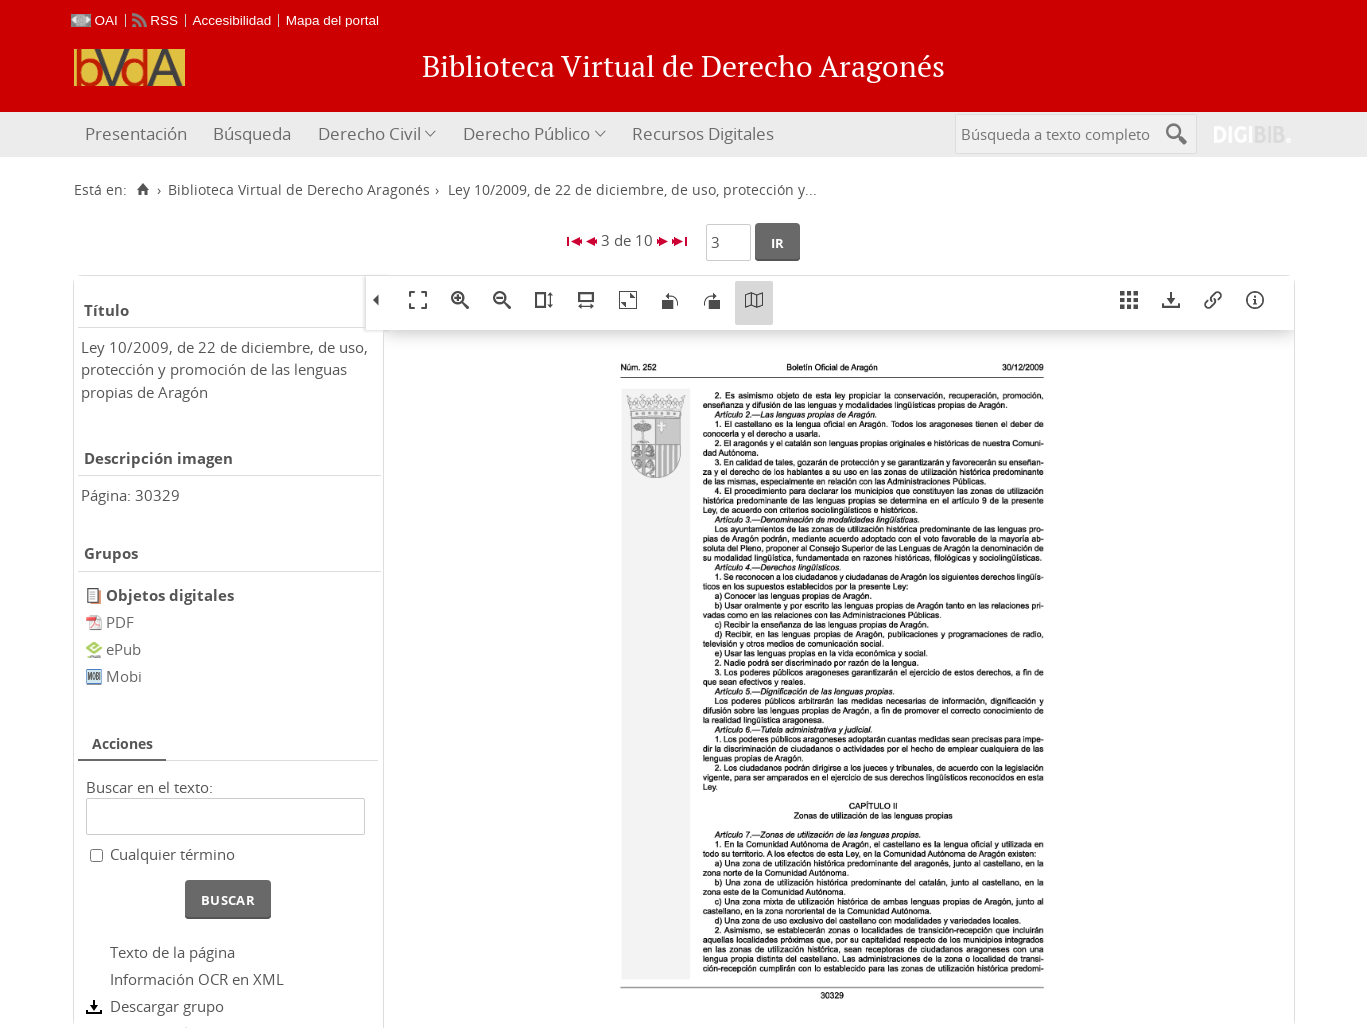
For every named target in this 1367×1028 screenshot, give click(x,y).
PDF (120, 622)
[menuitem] (138, 134)
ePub (123, 649)
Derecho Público (526, 133)
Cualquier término (172, 854)
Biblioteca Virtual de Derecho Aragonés (299, 190)
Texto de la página (172, 952)
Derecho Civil (369, 133)
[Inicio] (143, 190)
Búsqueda (252, 133)
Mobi (124, 676)
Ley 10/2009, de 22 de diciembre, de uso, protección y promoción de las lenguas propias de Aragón (224, 369)
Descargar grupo (167, 1006)
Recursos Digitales (703, 133)
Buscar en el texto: (149, 787)
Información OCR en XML (197, 979)
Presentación (136, 133)
